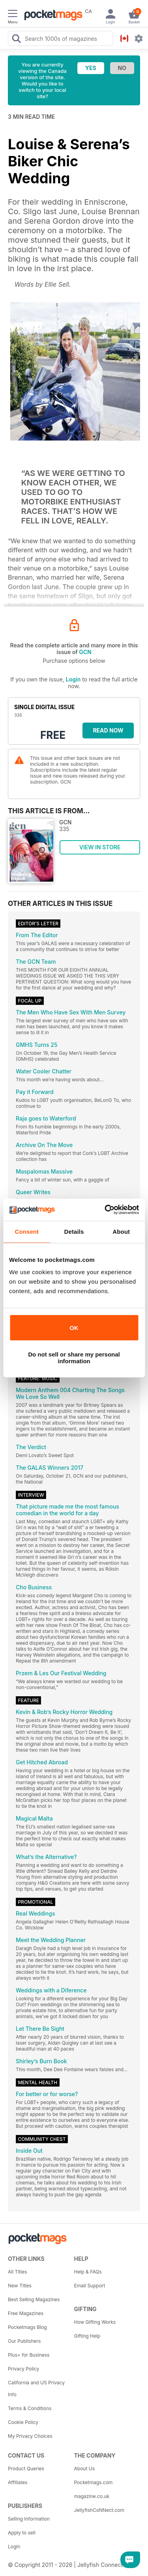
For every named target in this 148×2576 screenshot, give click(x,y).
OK (74, 1327)
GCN (85, 652)
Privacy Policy (23, 2369)
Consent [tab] (27, 1231)
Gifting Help (87, 2336)
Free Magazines (25, 2313)
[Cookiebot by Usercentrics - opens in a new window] (105, 1209)
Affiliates (17, 2482)
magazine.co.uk (92, 2496)
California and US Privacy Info (36, 2388)
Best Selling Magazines (34, 2299)
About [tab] (121, 1231)
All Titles (17, 2272)
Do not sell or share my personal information (74, 1357)
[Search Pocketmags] (16, 39)
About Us (84, 2468)
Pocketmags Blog (27, 2327)
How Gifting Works (95, 2322)
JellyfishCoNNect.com (99, 2510)
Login (73, 679)
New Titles (20, 2286)
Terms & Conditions (30, 2408)
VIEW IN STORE (100, 847)
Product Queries (26, 2468)
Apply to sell (22, 2533)
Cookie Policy (23, 2422)
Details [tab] (74, 1231)
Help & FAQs (88, 2272)
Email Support (89, 2286)
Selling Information (29, 2519)
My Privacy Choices (30, 2436)
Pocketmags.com (93, 2482)
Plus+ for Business (28, 2355)
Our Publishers (24, 2341)
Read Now (108, 730)
